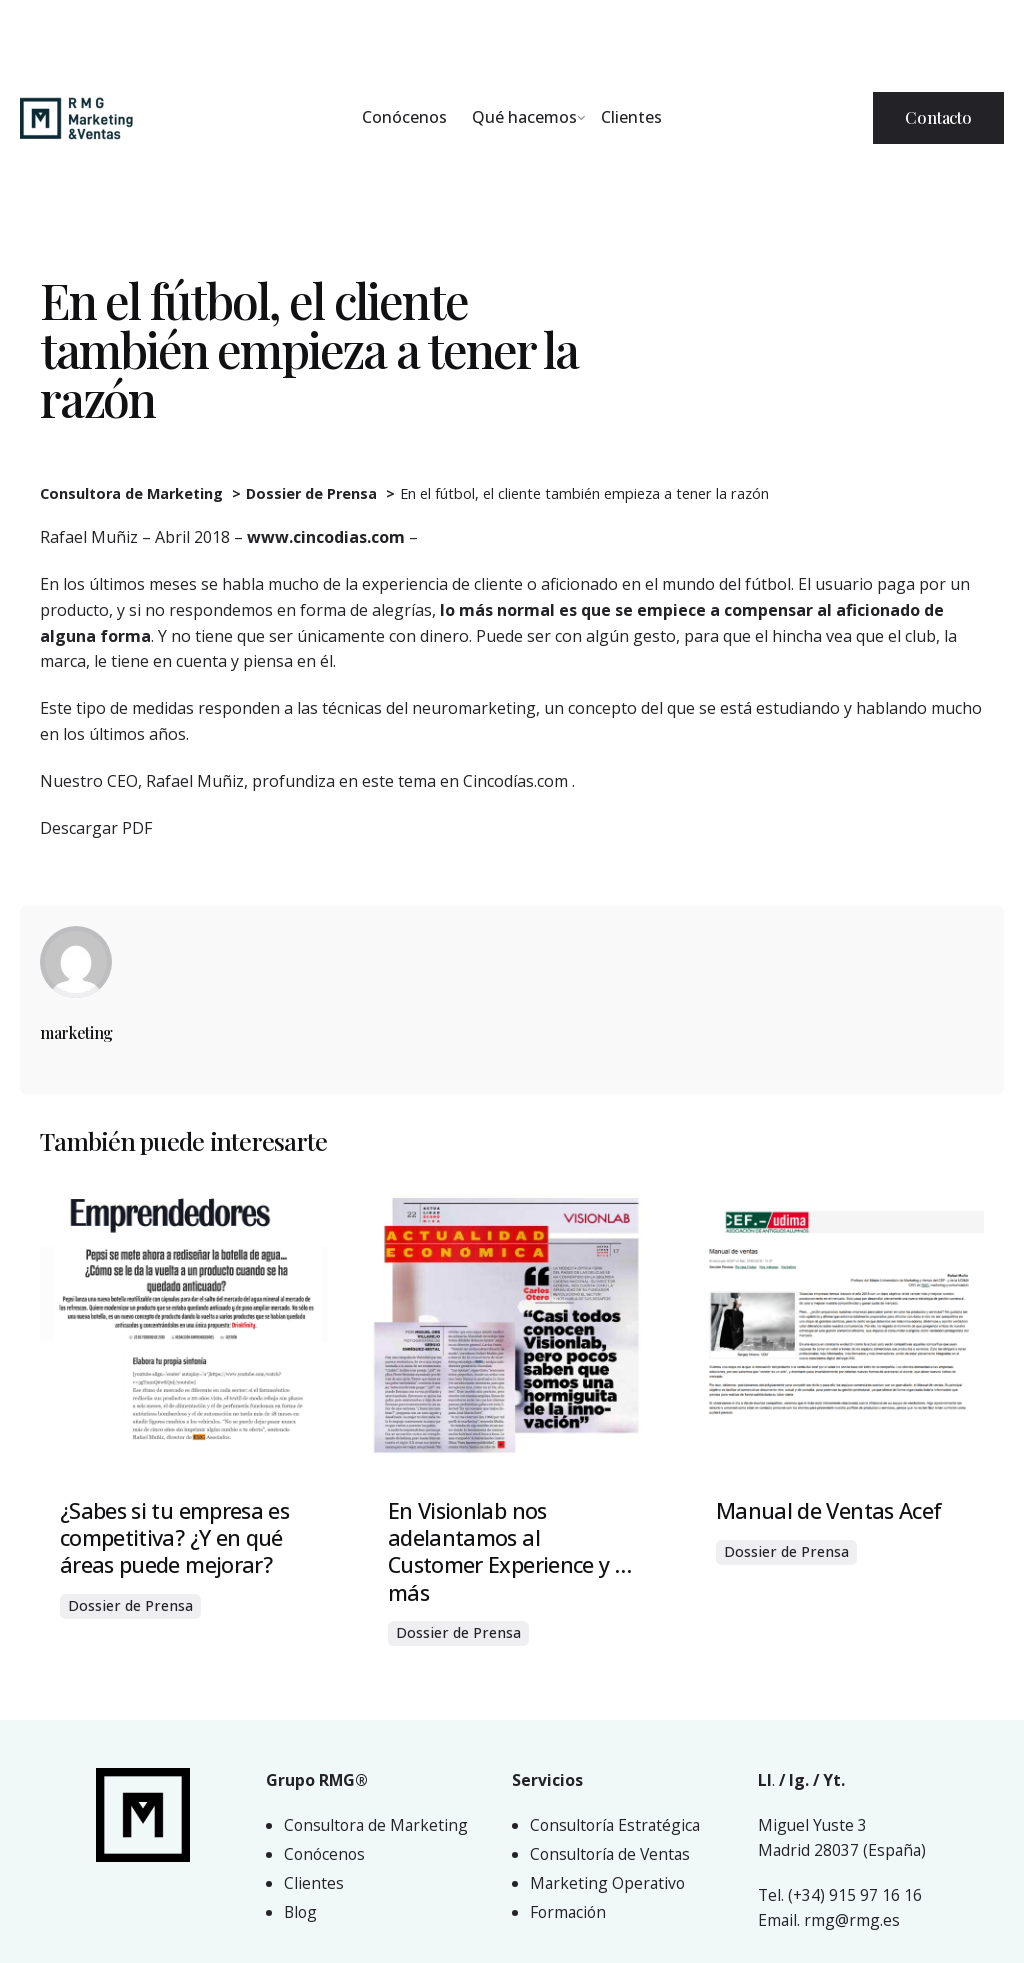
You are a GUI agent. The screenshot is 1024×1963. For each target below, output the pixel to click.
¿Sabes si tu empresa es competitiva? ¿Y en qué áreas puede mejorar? (174, 1537)
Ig (797, 1780)
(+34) (808, 1895)
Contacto (938, 117)
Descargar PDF (96, 828)
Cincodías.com (517, 781)
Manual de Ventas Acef (828, 1510)
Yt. (834, 1780)
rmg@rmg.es (852, 1920)
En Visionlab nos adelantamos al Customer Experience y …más (509, 1551)
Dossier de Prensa (130, 1605)
